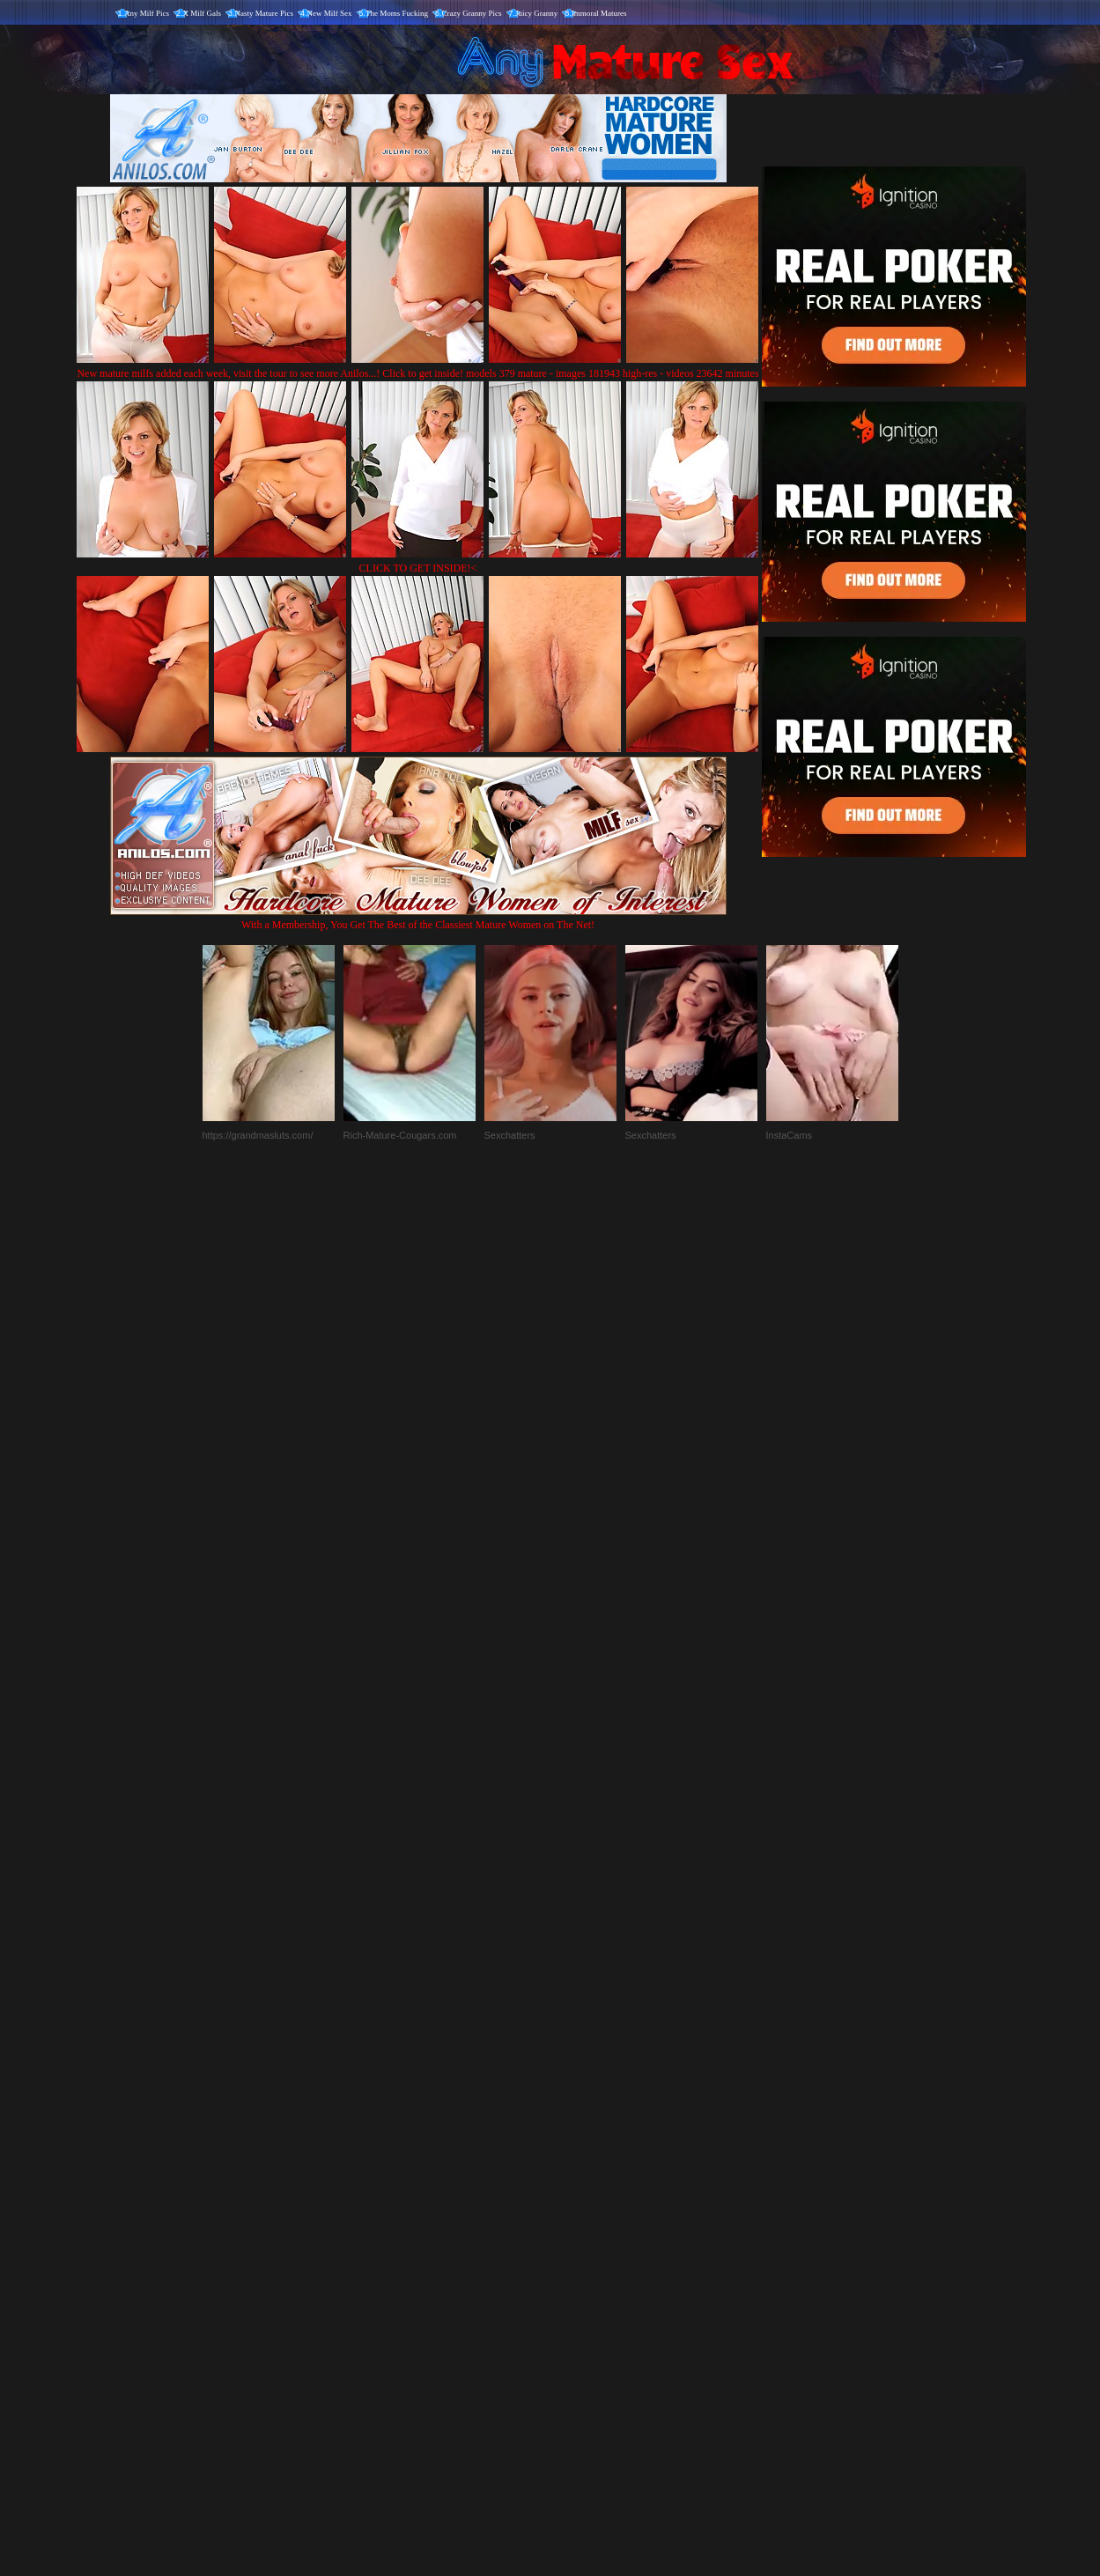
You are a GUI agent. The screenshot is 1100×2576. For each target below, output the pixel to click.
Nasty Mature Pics (264, 13)
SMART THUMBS (580, 2208)
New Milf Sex (329, 13)
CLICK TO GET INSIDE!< (418, 568)
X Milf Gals (202, 13)
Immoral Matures (599, 13)
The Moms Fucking (396, 13)
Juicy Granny (536, 13)
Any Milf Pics (146, 13)
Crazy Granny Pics (472, 13)
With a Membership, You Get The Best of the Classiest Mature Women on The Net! (418, 918)
